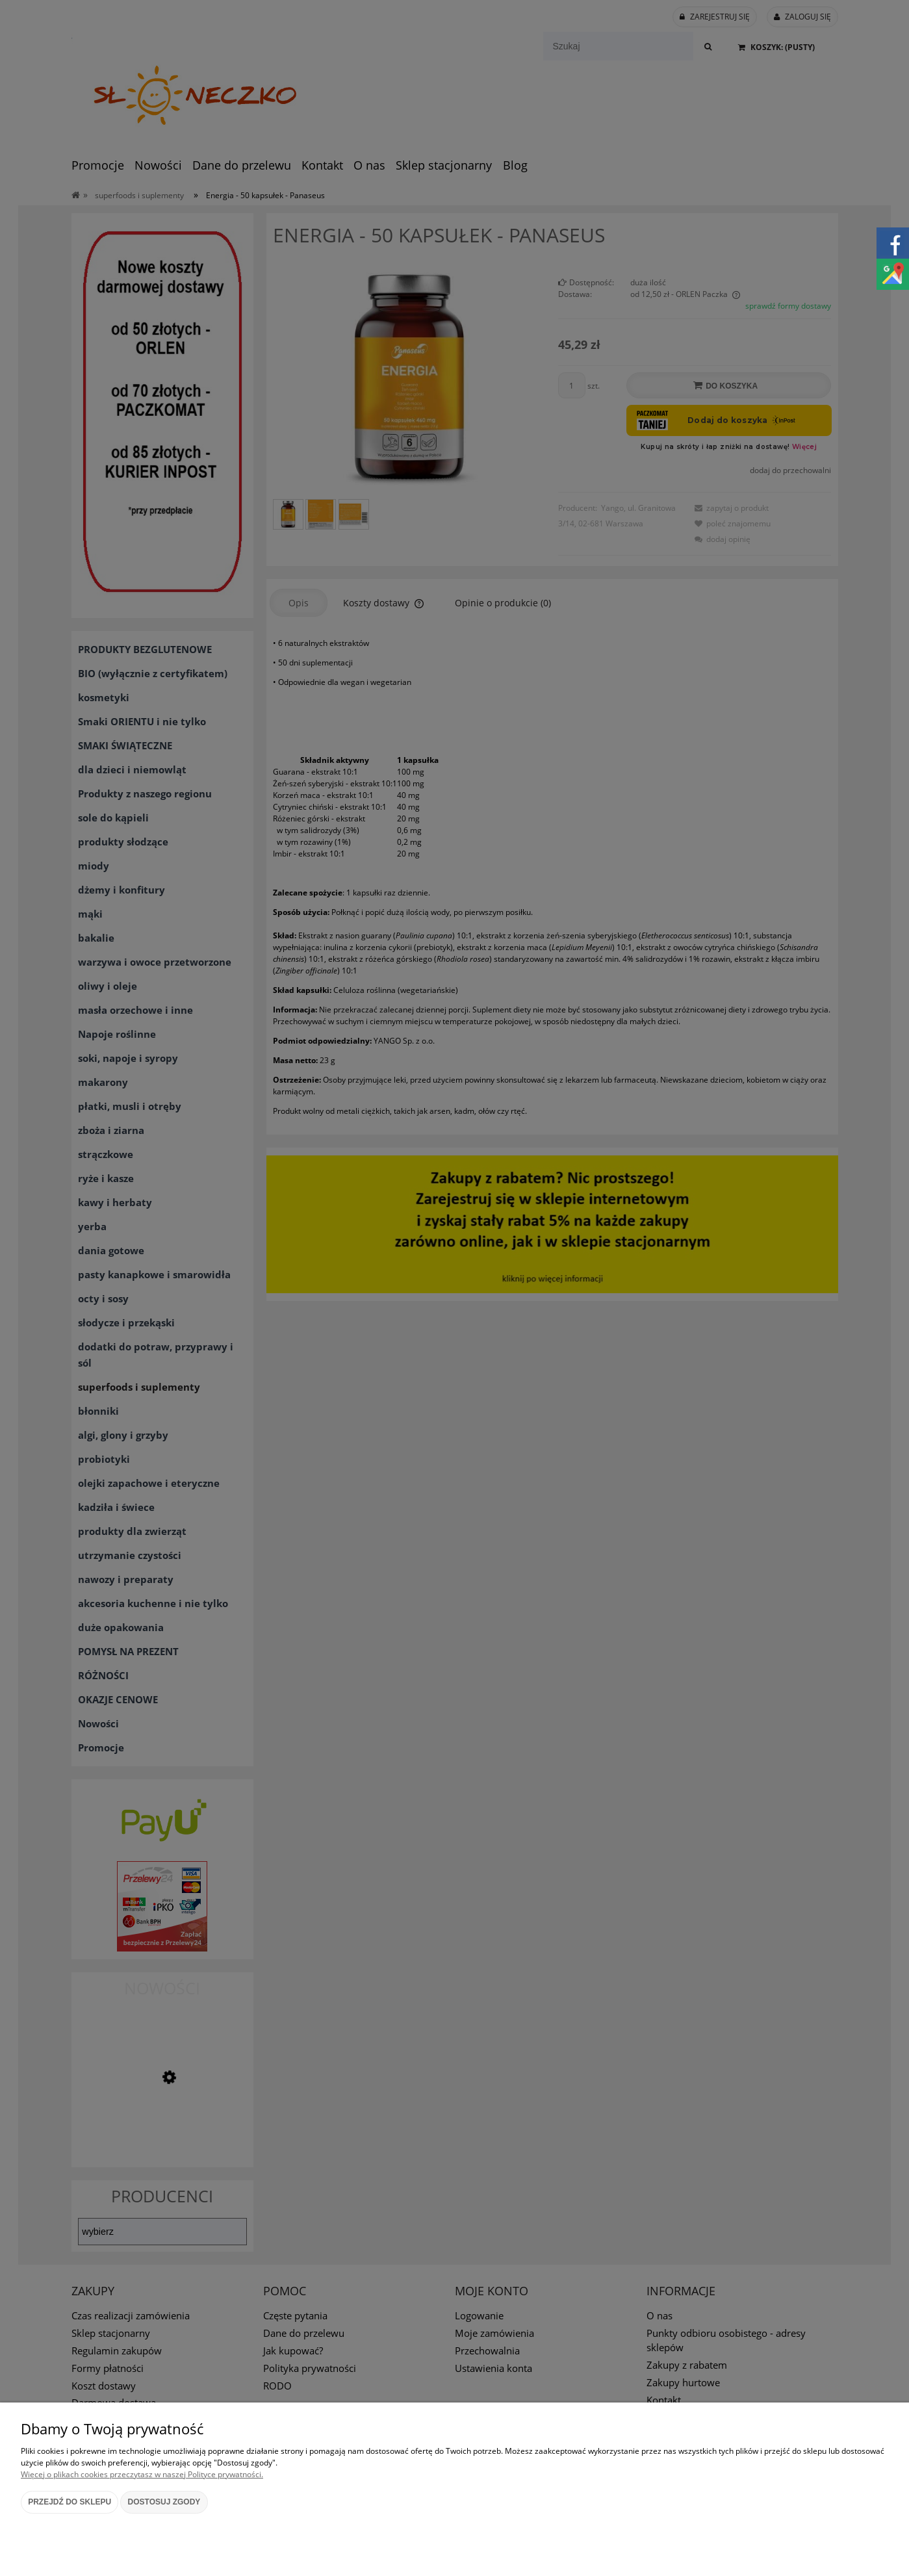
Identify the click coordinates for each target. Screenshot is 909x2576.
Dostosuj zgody (164, 2501)
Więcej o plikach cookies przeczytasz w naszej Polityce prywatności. (142, 2474)
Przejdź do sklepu (69, 2501)
